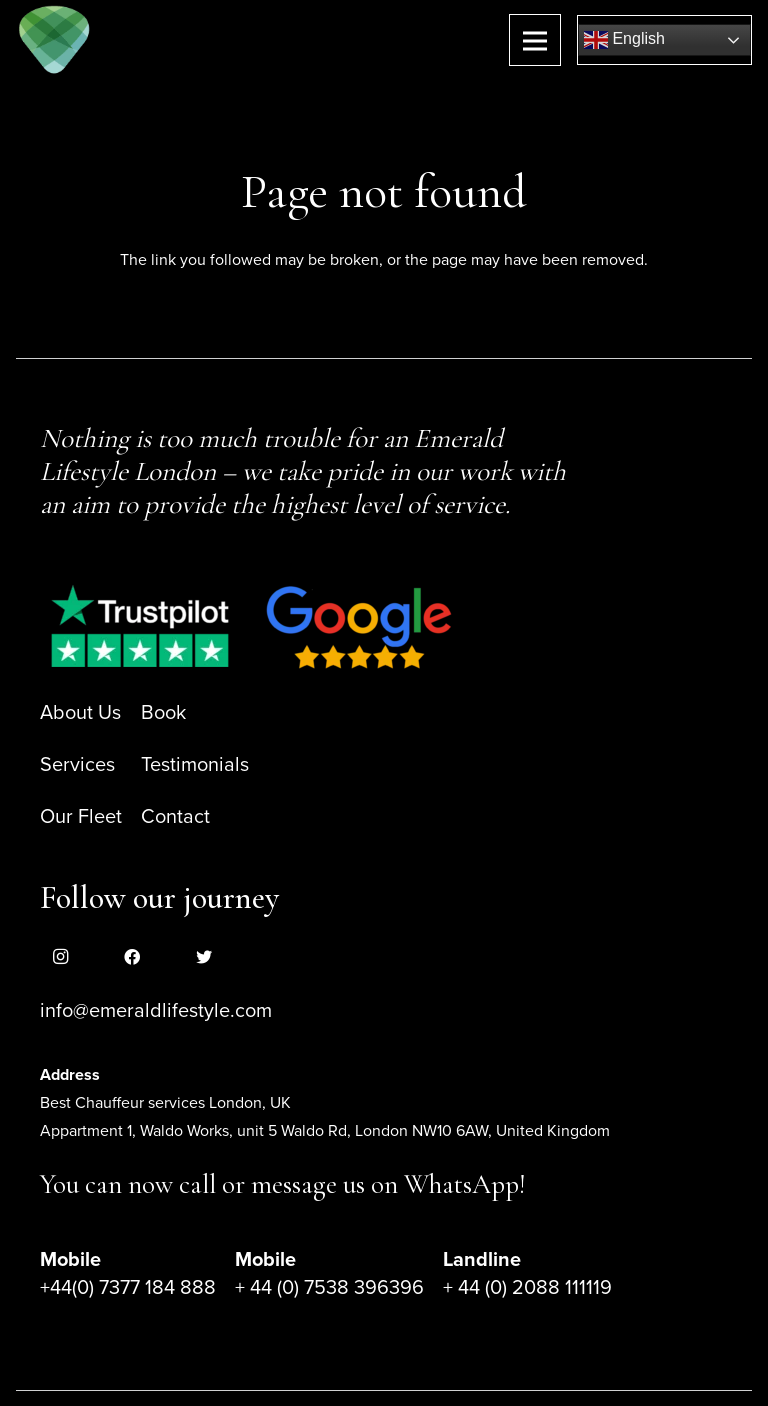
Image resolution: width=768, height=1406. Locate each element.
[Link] (54, 40)
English (624, 40)
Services (77, 765)
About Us (80, 713)
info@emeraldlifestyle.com (156, 1011)
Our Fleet (81, 817)
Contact (175, 817)
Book (163, 713)
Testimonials (195, 765)
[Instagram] (60, 957)
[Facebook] (132, 957)
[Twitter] (204, 957)
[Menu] (535, 40)
